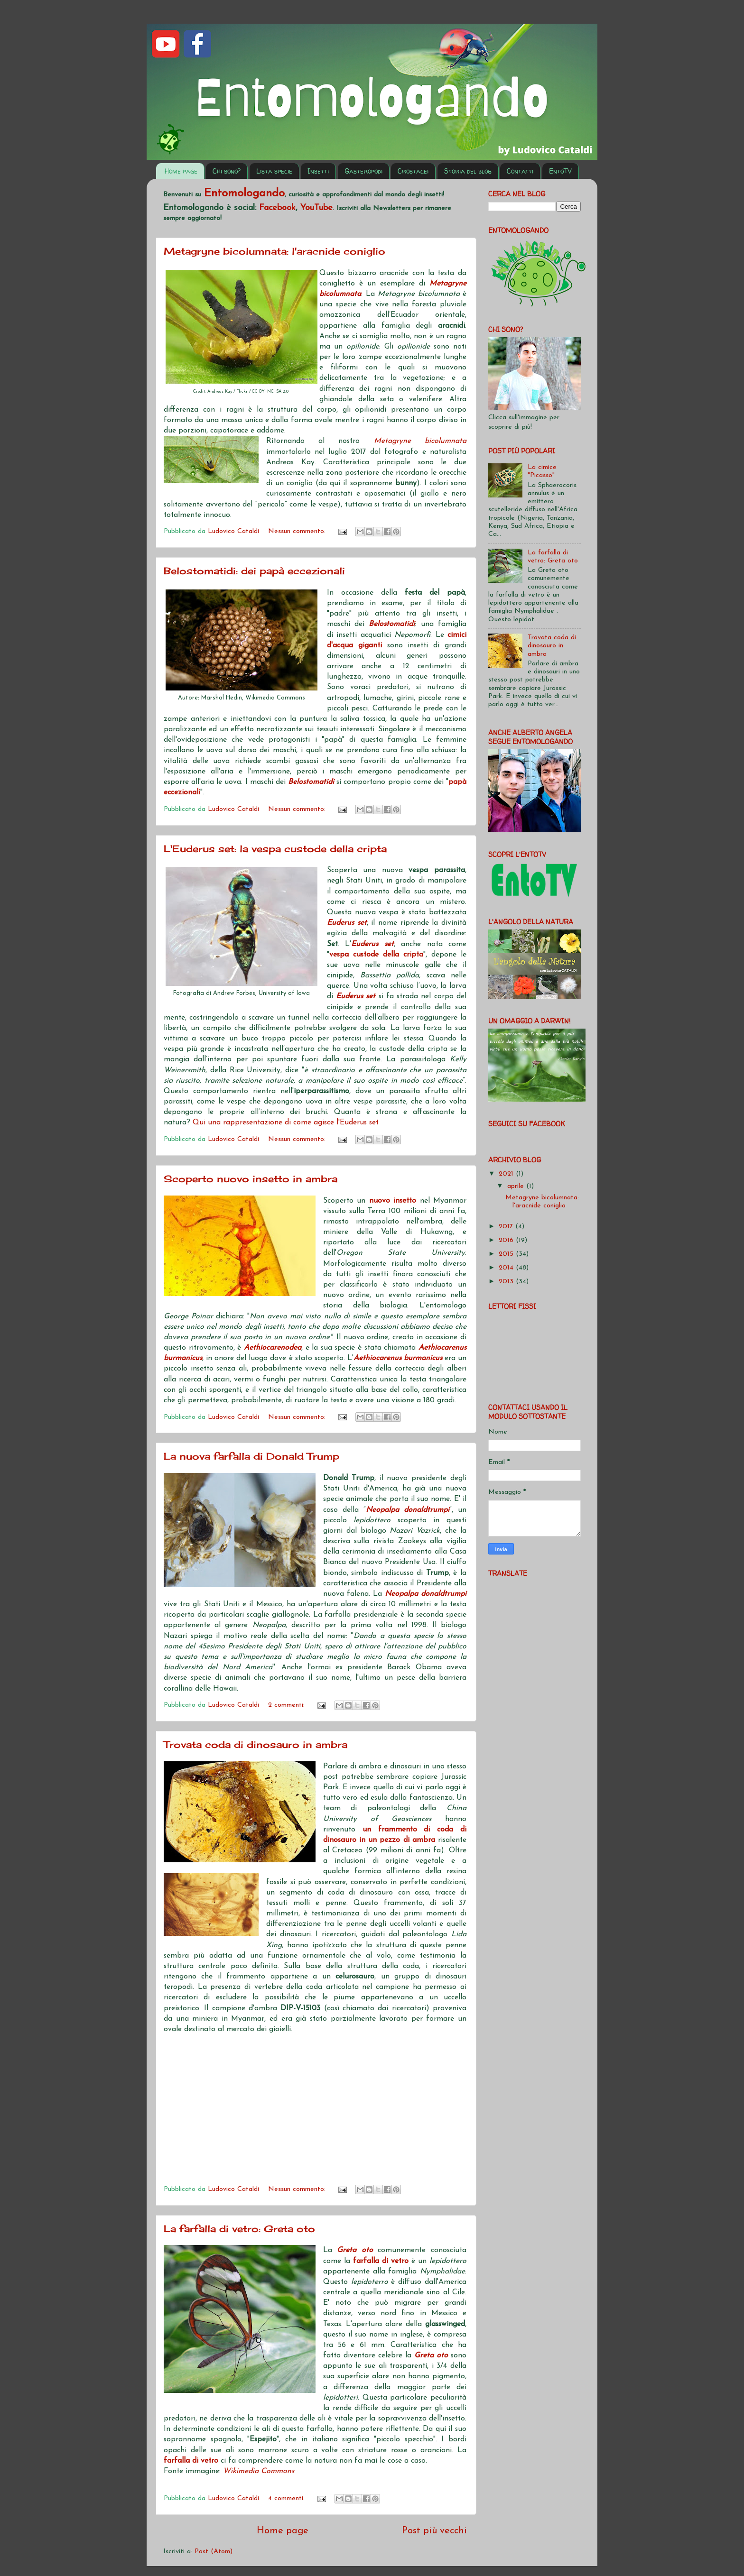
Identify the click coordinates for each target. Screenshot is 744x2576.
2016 (507, 1240)
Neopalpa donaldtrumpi (407, 1510)
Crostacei (413, 170)
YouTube (316, 207)
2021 (507, 1174)
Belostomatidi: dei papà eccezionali (254, 571)
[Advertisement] (315, 2111)
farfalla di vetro (381, 2261)
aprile (516, 1186)
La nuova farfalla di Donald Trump (251, 1456)
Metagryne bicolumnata (420, 441)
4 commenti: (287, 2498)
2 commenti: (287, 1705)
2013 (507, 1281)
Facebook (277, 207)
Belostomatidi (392, 624)
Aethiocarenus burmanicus (397, 1358)
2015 (507, 1254)
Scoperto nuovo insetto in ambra (250, 1179)
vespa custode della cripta (376, 954)
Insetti (318, 170)
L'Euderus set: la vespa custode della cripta (275, 849)
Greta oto (355, 2250)
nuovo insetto (392, 1201)
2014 (507, 1267)
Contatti (520, 170)
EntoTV (560, 170)
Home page (181, 170)
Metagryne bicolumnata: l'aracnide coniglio (274, 251)
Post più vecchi (434, 2531)
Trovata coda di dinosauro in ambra (255, 1744)
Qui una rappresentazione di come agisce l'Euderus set (286, 1122)
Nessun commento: (298, 531)
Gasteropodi (363, 170)
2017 (507, 1226)
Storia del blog (468, 170)
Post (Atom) (213, 2551)
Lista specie (274, 170)
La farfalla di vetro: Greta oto (239, 2229)
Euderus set (347, 923)
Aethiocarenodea (272, 1348)
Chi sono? (227, 170)
